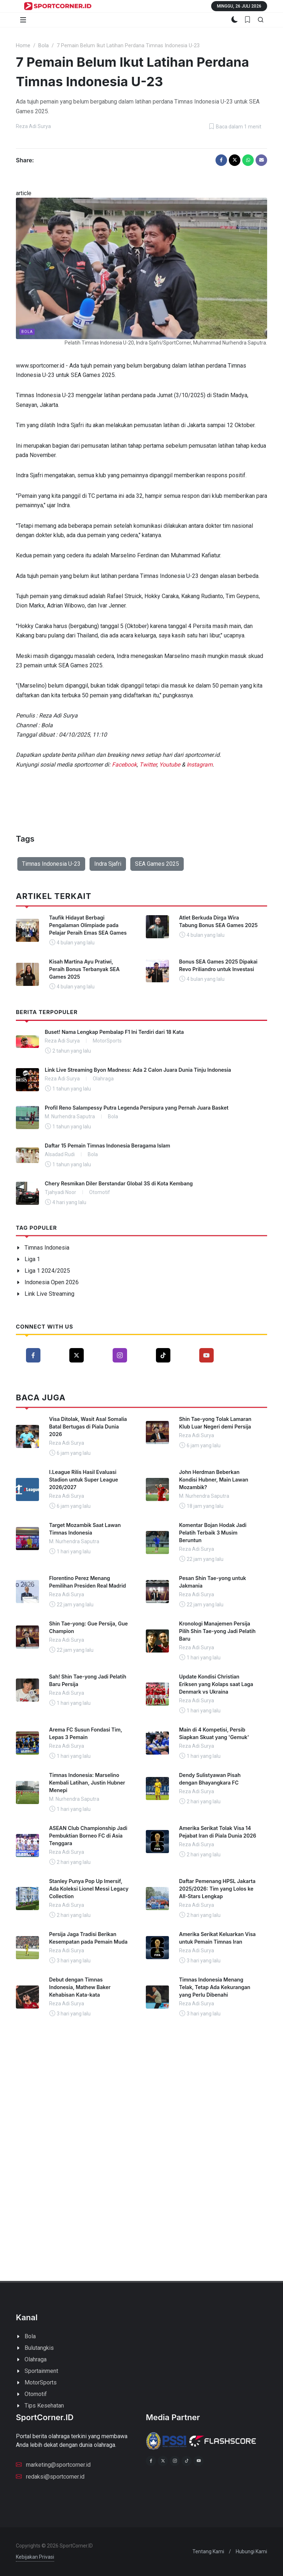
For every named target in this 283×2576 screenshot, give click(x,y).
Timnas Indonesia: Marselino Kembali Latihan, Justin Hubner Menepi (87, 1782)
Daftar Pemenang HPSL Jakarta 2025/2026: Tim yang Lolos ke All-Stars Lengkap (217, 1888)
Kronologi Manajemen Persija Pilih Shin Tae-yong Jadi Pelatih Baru (217, 1631)
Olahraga (36, 2359)
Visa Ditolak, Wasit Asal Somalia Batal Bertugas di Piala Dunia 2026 (88, 1426)
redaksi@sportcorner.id (50, 2476)
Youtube (169, 764)
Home (23, 46)
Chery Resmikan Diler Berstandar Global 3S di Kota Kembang (119, 1183)
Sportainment (41, 2370)
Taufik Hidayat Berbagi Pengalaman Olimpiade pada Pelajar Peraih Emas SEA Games (88, 925)
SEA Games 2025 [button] (157, 863)
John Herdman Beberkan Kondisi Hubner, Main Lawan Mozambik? (213, 1479)
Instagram (200, 764)
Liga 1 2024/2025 (47, 1270)
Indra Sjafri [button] (107, 863)
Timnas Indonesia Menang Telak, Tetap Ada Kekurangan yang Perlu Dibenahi (214, 1987)
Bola (43, 46)
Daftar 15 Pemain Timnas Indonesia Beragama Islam (107, 1145)
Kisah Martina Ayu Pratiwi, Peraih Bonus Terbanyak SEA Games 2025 (84, 969)
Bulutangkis (39, 2347)
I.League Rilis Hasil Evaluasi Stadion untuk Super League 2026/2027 (83, 1479)
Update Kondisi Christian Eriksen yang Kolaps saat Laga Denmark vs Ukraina (216, 1684)
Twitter (148, 764)
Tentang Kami (208, 2551)
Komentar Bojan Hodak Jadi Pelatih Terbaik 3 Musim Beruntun (213, 1532)
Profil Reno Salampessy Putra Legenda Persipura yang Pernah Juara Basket (136, 1108)
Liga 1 (32, 1259)
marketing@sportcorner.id (53, 2464)
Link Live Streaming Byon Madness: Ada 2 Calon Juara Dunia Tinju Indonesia (138, 1070)
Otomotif (36, 2394)
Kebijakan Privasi (35, 2557)
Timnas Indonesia (47, 1247)
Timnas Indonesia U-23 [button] (51, 863)
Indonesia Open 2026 (52, 1282)
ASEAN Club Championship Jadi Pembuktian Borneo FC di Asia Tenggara (88, 1835)
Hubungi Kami (251, 2551)
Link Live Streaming (49, 1293)
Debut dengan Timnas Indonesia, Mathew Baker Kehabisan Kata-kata (79, 1987)
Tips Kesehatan (44, 2405)
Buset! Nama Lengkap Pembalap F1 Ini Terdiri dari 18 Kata (114, 1032)
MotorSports (41, 2382)
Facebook (124, 764)
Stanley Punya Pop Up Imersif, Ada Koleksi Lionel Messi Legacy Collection (89, 1888)
